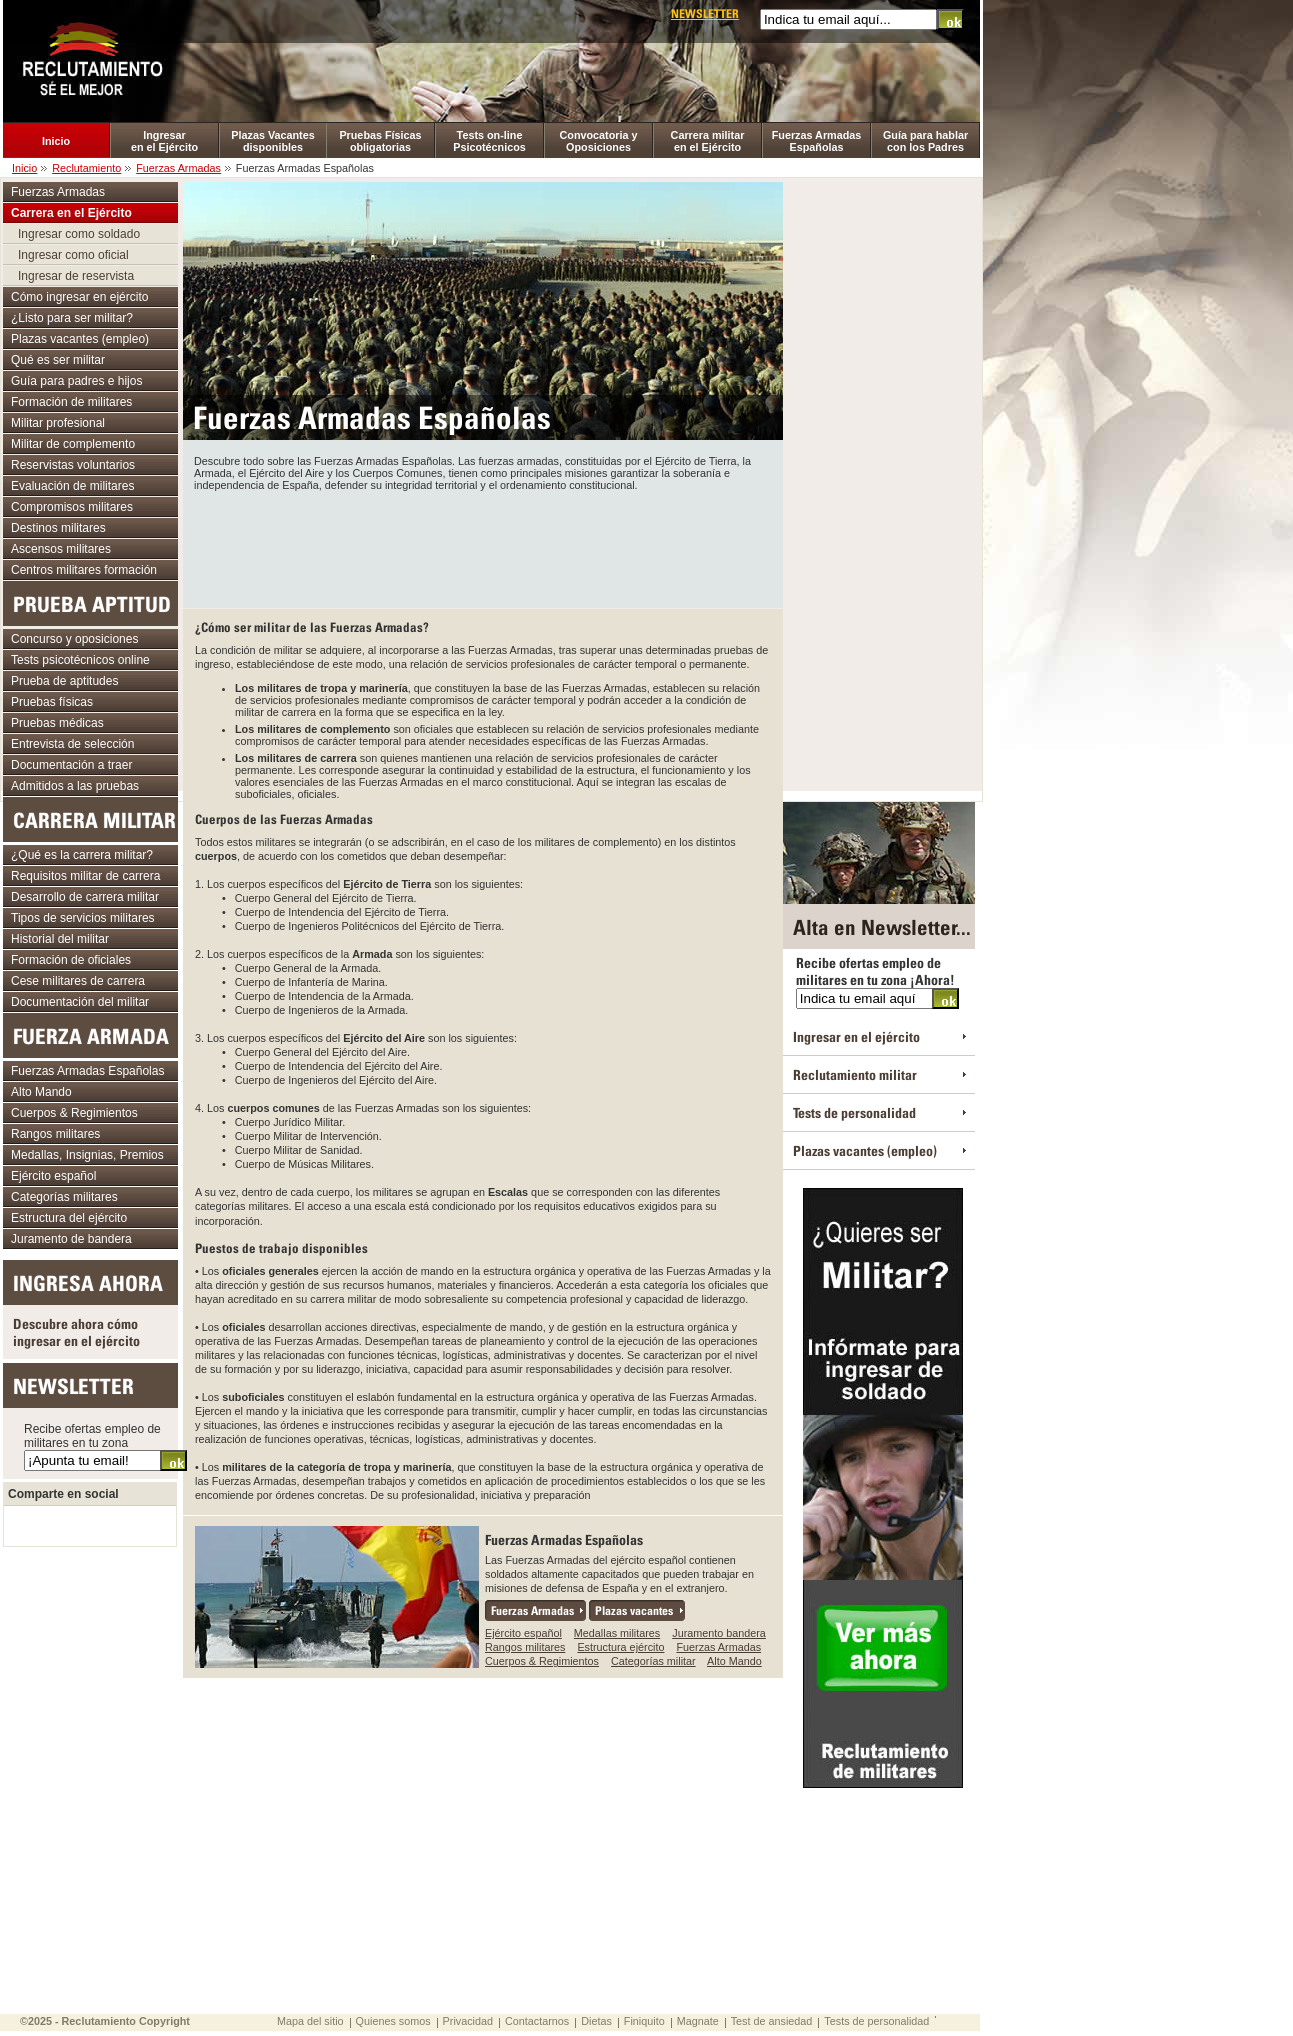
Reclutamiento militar (855, 1074)
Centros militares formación (84, 570)
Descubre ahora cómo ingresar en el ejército (76, 1332)
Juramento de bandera (71, 1239)
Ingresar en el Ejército (164, 141)
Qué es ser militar (58, 360)
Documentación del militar (80, 1002)
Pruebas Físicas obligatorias (380, 141)
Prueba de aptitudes (64, 681)
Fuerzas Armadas (178, 168)
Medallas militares (617, 1633)
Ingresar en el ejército (856, 1036)
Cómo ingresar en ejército (79, 297)
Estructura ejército (620, 1647)
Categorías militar (653, 1661)
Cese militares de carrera (78, 981)
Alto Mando (734, 1661)
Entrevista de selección (72, 744)
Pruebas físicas (52, 702)
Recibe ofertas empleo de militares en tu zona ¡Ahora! (875, 971)
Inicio (56, 141)
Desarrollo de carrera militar (85, 897)
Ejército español (523, 1633)
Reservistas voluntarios (73, 465)
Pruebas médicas (57, 723)
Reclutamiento (86, 168)
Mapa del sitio (310, 2021)
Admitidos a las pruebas (75, 786)
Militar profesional (58, 423)
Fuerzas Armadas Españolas (817, 141)
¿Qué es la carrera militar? (82, 855)
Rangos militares (525, 1647)
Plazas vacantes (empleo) (80, 339)
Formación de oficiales (71, 960)
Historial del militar (60, 939)
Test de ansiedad (772, 2021)
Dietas (596, 2021)
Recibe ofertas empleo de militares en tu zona (92, 1436)
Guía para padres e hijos (76, 381)
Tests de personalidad (854, 1112)
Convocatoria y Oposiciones (599, 141)
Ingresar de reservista (76, 276)
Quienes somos (393, 2021)
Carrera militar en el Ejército (708, 141)
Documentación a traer (71, 765)
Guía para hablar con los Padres (925, 141)
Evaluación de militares (72, 486)
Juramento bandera (719, 1633)
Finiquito (644, 2021)
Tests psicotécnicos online (80, 660)
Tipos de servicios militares (83, 918)
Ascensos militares (61, 549)
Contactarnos (537, 2021)
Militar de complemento (73, 444)
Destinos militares (58, 528)
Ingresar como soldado (79, 234)
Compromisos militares (72, 507)
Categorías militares (64, 1197)
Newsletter (705, 13)
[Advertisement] (483, 546)
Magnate (698, 2021)
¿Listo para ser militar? (72, 318)
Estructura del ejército (69, 1218)
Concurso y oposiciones (74, 639)
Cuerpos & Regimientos (542, 1661)
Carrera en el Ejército (71, 213)
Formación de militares (71, 402)
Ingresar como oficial (73, 255)
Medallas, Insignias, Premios (87, 1155)
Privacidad (468, 2021)
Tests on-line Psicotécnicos (489, 141)
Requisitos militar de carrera (85, 876)
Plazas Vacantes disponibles (272, 141)
